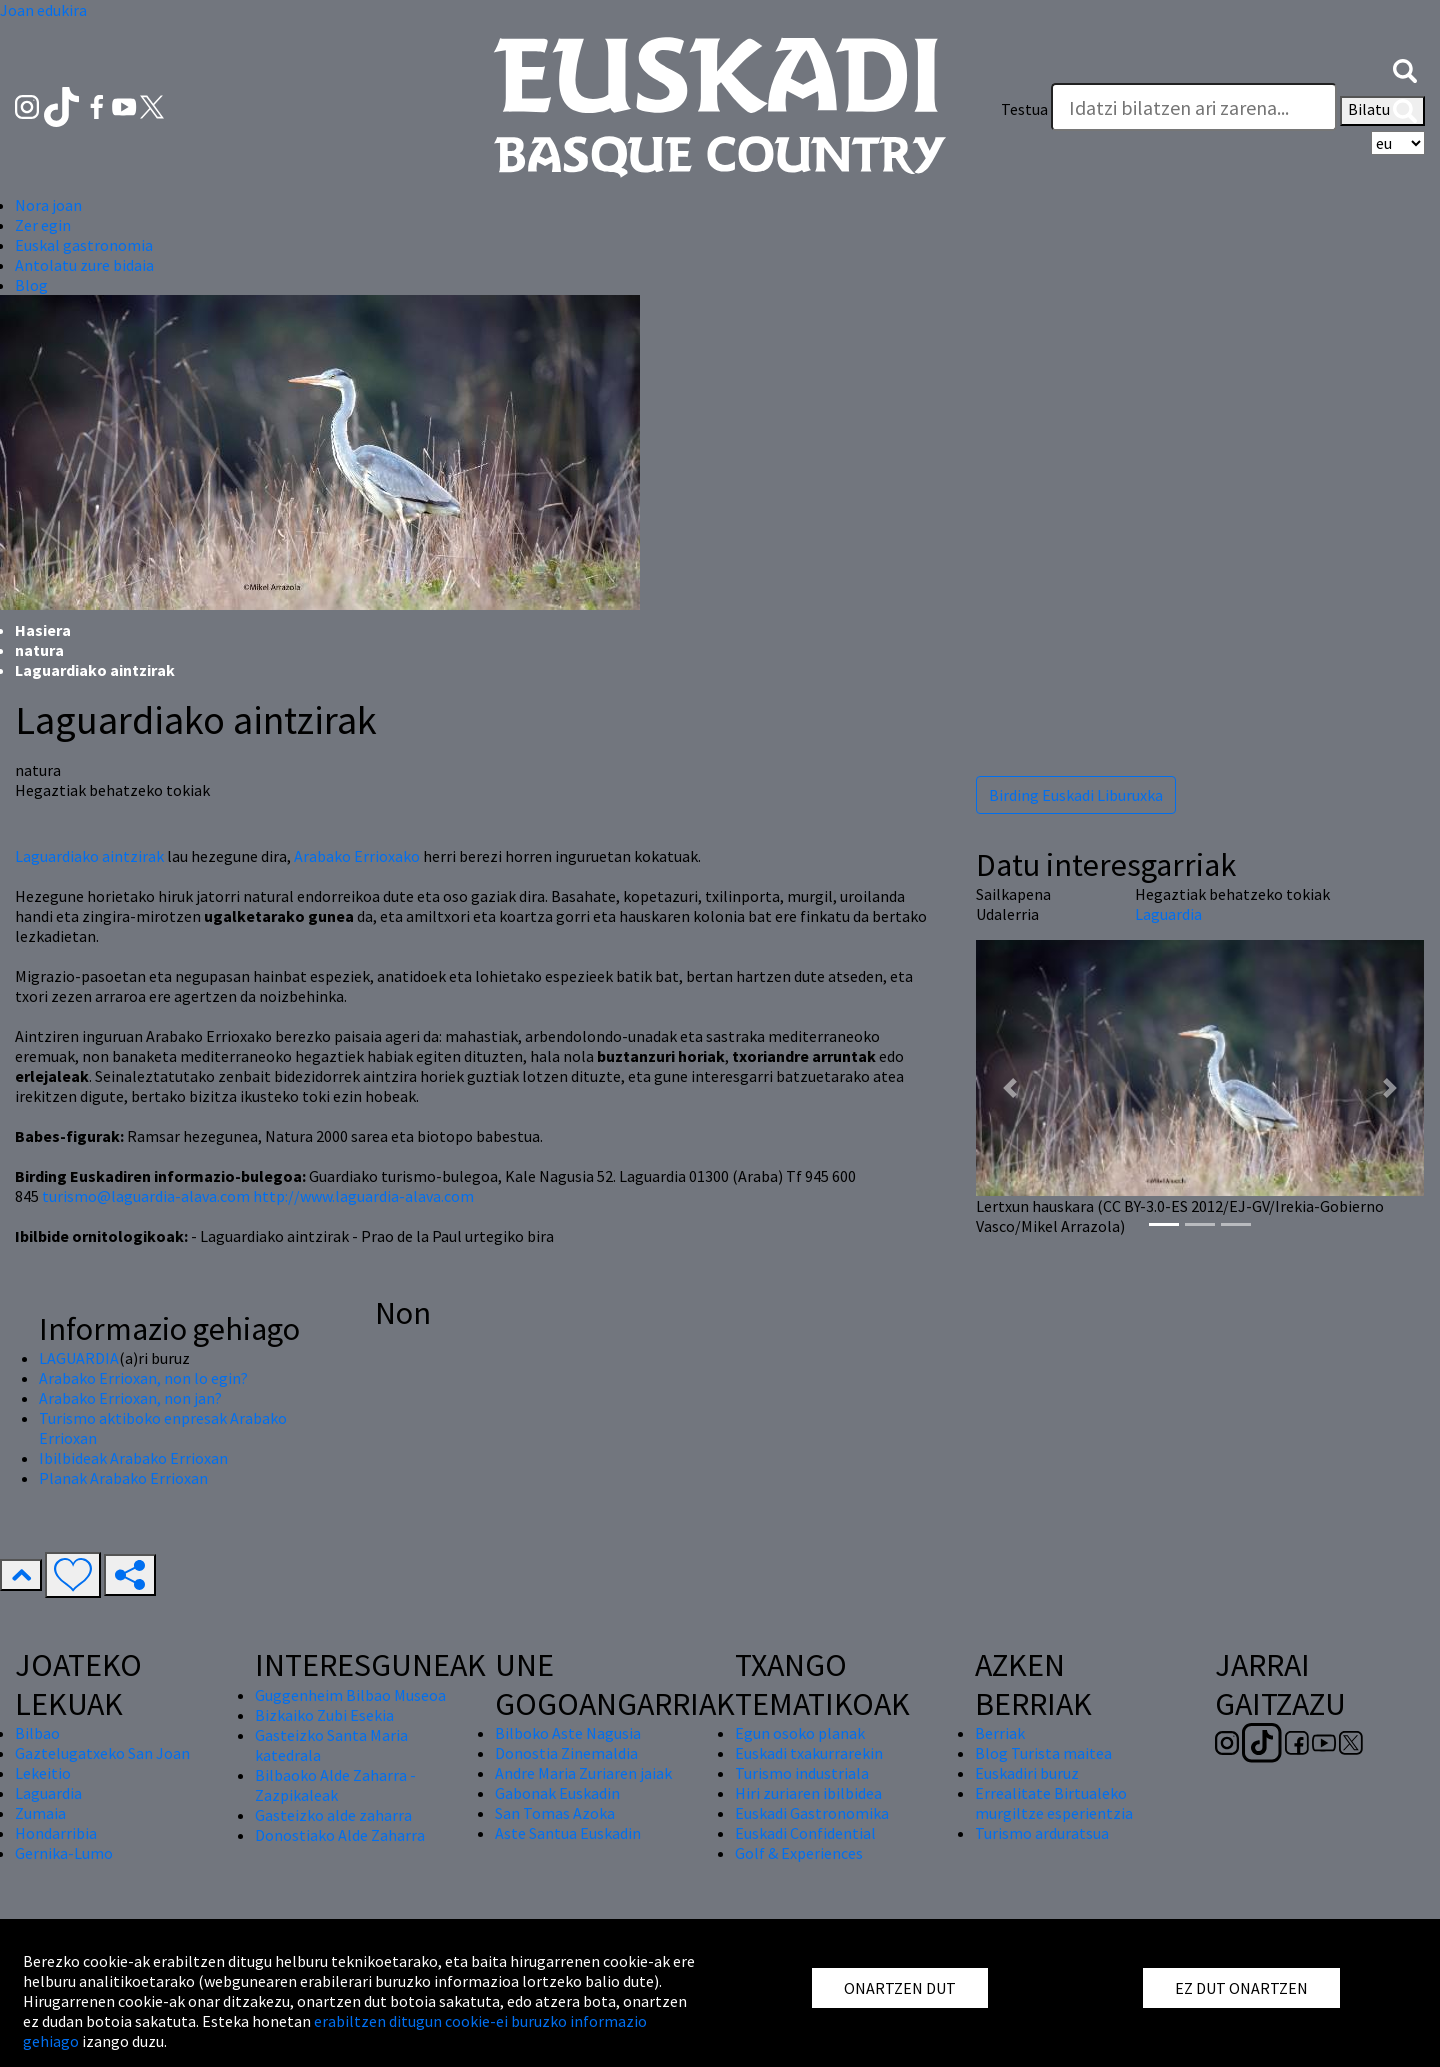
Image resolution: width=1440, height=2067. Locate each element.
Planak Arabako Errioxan (123, 1478)
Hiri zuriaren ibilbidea (808, 1793)
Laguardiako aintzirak (89, 856)
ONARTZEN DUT (900, 1988)
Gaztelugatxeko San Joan (102, 1753)
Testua (1024, 109)
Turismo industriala (802, 1773)
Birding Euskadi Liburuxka (1076, 795)
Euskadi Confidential (805, 1833)
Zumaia (40, 1813)
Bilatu (1382, 111)
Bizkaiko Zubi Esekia (324, 1715)
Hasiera (43, 630)
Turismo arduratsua (1042, 1833)
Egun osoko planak (800, 1733)
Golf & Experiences (799, 1853)
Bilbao (37, 1733)
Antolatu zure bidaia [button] (84, 265)
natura (39, 650)
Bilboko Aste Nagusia (568, 1733)
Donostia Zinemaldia (566, 1753)
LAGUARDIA (79, 1358)
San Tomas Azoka (555, 1813)
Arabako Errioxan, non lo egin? (143, 1378)
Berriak (1000, 1733)
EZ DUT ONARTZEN (1241, 1988)
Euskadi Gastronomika (812, 1813)
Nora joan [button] (48, 205)
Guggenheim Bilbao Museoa (350, 1695)
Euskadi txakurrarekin (809, 1753)
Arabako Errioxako (357, 856)
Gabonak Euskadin (557, 1793)
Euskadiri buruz (1027, 1773)
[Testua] (1194, 107)
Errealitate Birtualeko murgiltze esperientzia (1054, 1803)
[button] (1405, 69)
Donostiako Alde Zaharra (340, 1835)
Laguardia (1168, 914)
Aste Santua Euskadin (568, 1833)
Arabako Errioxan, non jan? (130, 1398)
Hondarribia (56, 1833)
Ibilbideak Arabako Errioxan (133, 1458)
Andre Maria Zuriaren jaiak (583, 1773)
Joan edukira (43, 10)
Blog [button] (31, 285)
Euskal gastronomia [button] (84, 245)
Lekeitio (43, 1773)
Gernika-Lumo (64, 1853)
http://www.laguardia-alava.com (363, 1196)
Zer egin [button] (43, 225)
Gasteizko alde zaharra (333, 1815)
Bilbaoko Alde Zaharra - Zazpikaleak (335, 1785)
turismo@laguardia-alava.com (146, 1196)
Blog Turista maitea (1043, 1753)
